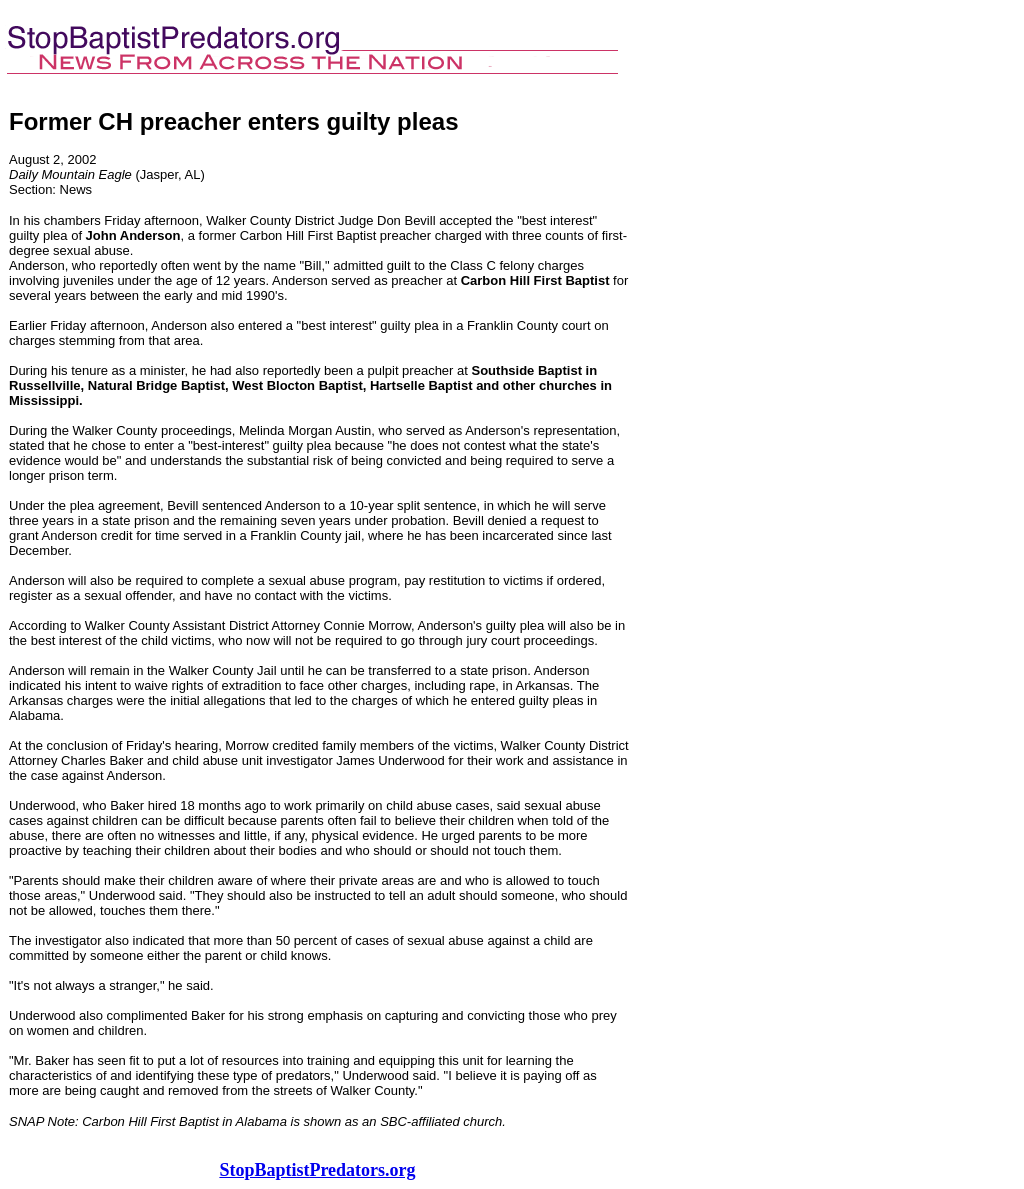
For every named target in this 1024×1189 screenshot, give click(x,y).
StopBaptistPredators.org (317, 1170)
